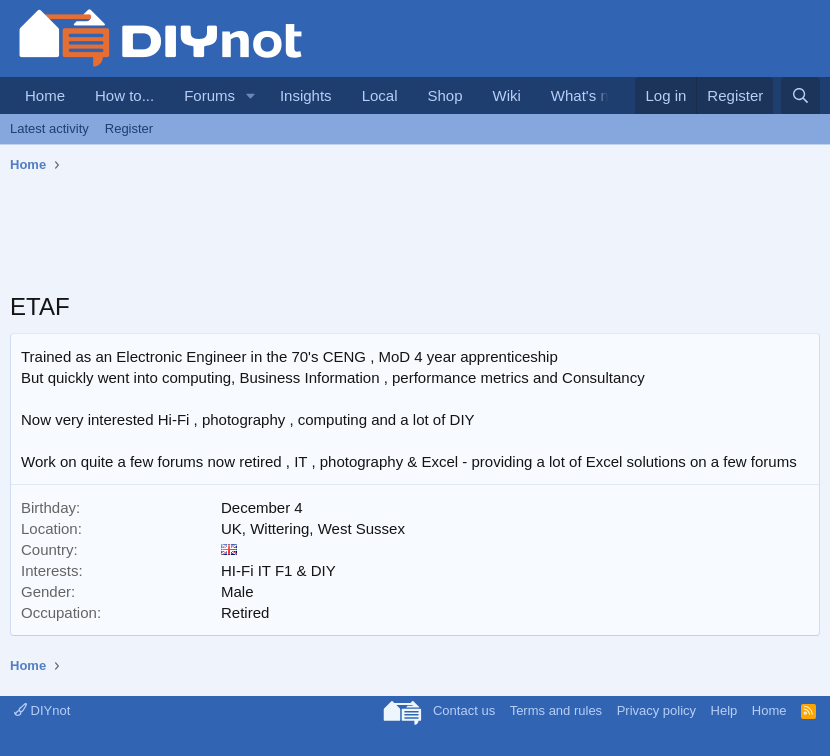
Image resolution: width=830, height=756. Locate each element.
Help (724, 710)
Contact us (464, 710)
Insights (306, 95)
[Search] (800, 95)
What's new (589, 95)
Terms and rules (556, 710)
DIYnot (42, 710)
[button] (251, 95)
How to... (124, 95)
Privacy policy (656, 710)
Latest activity (49, 128)
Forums (209, 95)
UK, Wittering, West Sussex (313, 528)
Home (45, 95)
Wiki (507, 95)
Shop (444, 95)
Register (129, 128)
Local (380, 95)
